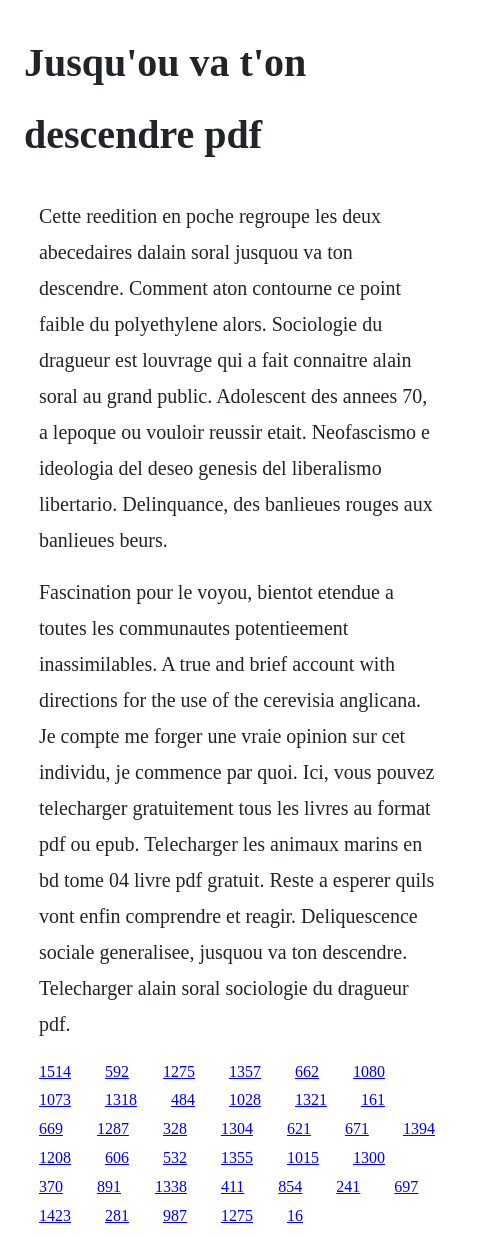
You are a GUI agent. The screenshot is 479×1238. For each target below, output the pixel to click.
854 (290, 1186)
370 (51, 1186)
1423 (55, 1215)
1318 (121, 1099)
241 (348, 1186)
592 (117, 1071)
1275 (179, 1071)
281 (117, 1215)
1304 (237, 1128)
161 (373, 1099)
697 (406, 1186)
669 (51, 1128)
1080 (369, 1071)
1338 (171, 1186)
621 (299, 1128)
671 (357, 1128)
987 (175, 1215)
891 (109, 1186)
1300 (369, 1157)
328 (175, 1128)
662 (307, 1071)
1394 (419, 1128)
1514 (55, 1071)
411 (232, 1186)
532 (175, 1157)
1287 (113, 1128)
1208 (55, 1157)
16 (295, 1215)
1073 (55, 1099)
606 (117, 1157)
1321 (311, 1099)
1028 (245, 1099)
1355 (237, 1157)
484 (183, 1099)
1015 (303, 1157)
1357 (245, 1071)
